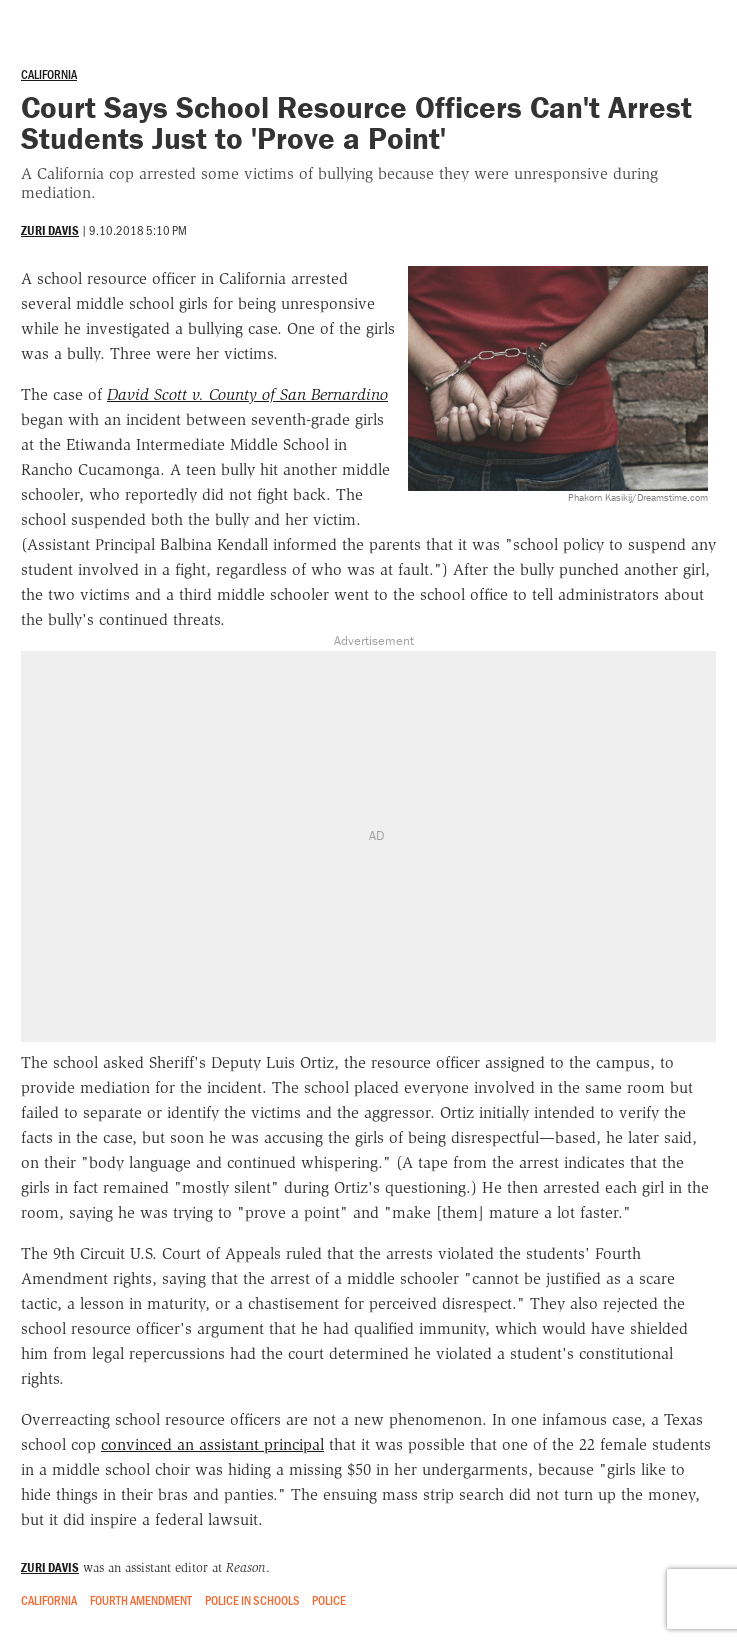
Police (329, 1600)
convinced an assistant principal (212, 1444)
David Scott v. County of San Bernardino (247, 394)
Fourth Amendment (141, 1600)
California (49, 74)
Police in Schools (252, 1600)
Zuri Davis (50, 230)
